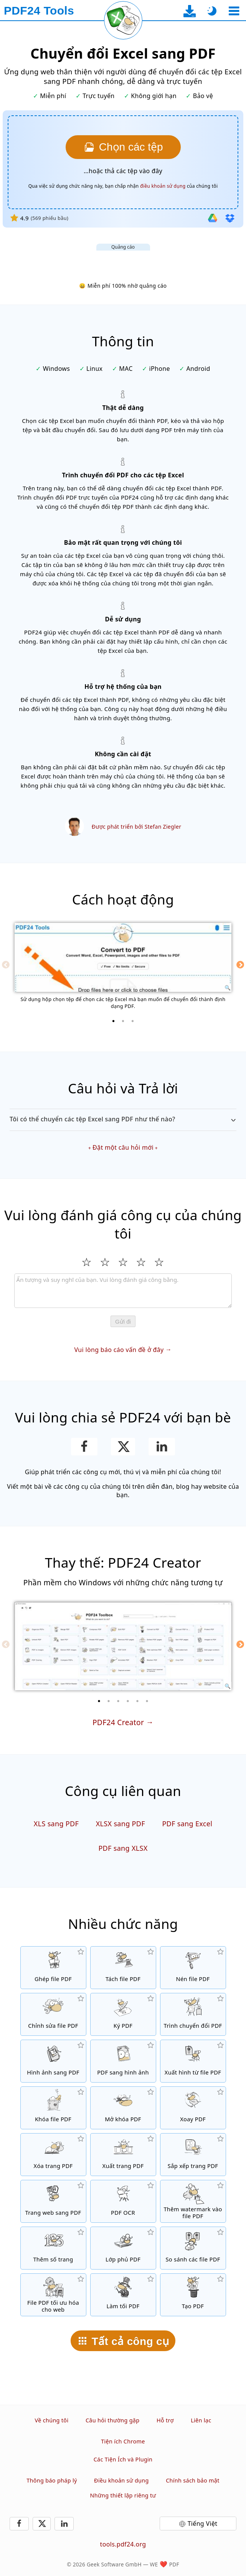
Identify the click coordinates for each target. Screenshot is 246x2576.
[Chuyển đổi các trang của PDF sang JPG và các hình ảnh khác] (123, 2061)
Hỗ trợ (165, 2420)
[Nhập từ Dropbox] (230, 218)
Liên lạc (201, 2420)
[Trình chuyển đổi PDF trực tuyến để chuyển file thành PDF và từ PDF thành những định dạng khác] (193, 2014)
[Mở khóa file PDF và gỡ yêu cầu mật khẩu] (123, 2107)
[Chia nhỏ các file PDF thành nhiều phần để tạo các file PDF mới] (123, 1967)
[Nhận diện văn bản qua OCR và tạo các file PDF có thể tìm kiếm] (123, 2201)
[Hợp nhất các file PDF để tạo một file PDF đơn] (53, 1967)
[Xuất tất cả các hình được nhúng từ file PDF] (193, 2061)
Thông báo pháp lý (51, 2480)
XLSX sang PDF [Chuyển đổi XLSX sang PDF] (120, 1823)
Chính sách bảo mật (193, 2480)
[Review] (123, 1290)
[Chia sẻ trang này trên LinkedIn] (162, 1446)
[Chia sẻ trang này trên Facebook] (84, 1446)
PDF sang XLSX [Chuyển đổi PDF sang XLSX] (122, 1848)
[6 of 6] (147, 1701)
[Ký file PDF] (123, 2014)
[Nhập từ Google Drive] (212, 218)
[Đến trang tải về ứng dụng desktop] (190, 11)
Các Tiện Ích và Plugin (123, 2459)
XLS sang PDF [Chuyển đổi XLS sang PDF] (56, 1823)
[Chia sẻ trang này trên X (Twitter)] (123, 1446)
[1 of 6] (99, 1701)
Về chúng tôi (52, 2420)
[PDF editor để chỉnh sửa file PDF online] (53, 2014)
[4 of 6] (128, 1701)
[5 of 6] (137, 1701)
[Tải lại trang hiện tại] (123, 20)
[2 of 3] (123, 1021)
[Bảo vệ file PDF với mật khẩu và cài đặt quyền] (53, 2107)
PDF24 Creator (118, 1722)
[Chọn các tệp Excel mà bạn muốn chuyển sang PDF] (123, 147)
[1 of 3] (113, 1021)
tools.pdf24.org (123, 2544)
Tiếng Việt (203, 2523)
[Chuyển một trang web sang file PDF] (53, 2201)
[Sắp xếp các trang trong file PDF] (193, 2154)
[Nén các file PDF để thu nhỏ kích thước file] (193, 1967)
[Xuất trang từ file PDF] (123, 2154)
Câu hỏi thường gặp (113, 2420)
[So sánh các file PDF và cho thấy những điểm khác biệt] (193, 2248)
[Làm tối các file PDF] (123, 2294)
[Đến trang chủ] (39, 11)
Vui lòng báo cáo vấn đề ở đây (119, 1349)
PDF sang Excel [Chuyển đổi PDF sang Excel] (187, 1823)
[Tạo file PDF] (193, 2294)
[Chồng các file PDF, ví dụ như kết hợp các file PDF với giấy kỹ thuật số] (123, 2248)
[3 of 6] (118, 1701)
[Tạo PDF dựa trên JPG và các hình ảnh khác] (53, 2061)
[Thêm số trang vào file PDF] (53, 2248)
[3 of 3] (133, 1021)
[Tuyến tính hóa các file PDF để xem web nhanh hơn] (53, 2294)
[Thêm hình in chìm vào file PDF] (193, 2201)
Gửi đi (123, 1321)
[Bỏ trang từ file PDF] (53, 2154)
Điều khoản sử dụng (121, 2480)
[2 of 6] (108, 1701)
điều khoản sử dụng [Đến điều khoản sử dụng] (162, 186)
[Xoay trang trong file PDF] (193, 2107)
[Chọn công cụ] (234, 11)
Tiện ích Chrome (123, 2441)
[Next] (240, 964)
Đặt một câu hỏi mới (123, 1147)
